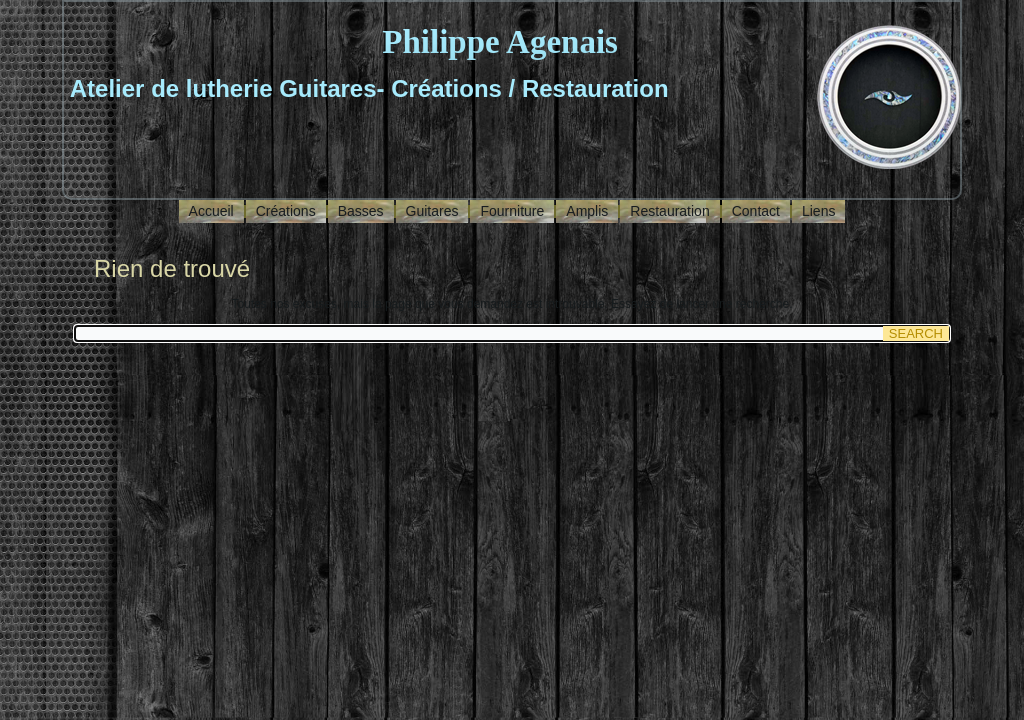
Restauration (669, 211)
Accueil (211, 211)
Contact (756, 211)
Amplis (587, 211)
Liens (818, 211)
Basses (361, 211)
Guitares (432, 211)
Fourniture (512, 211)
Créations (286, 211)
